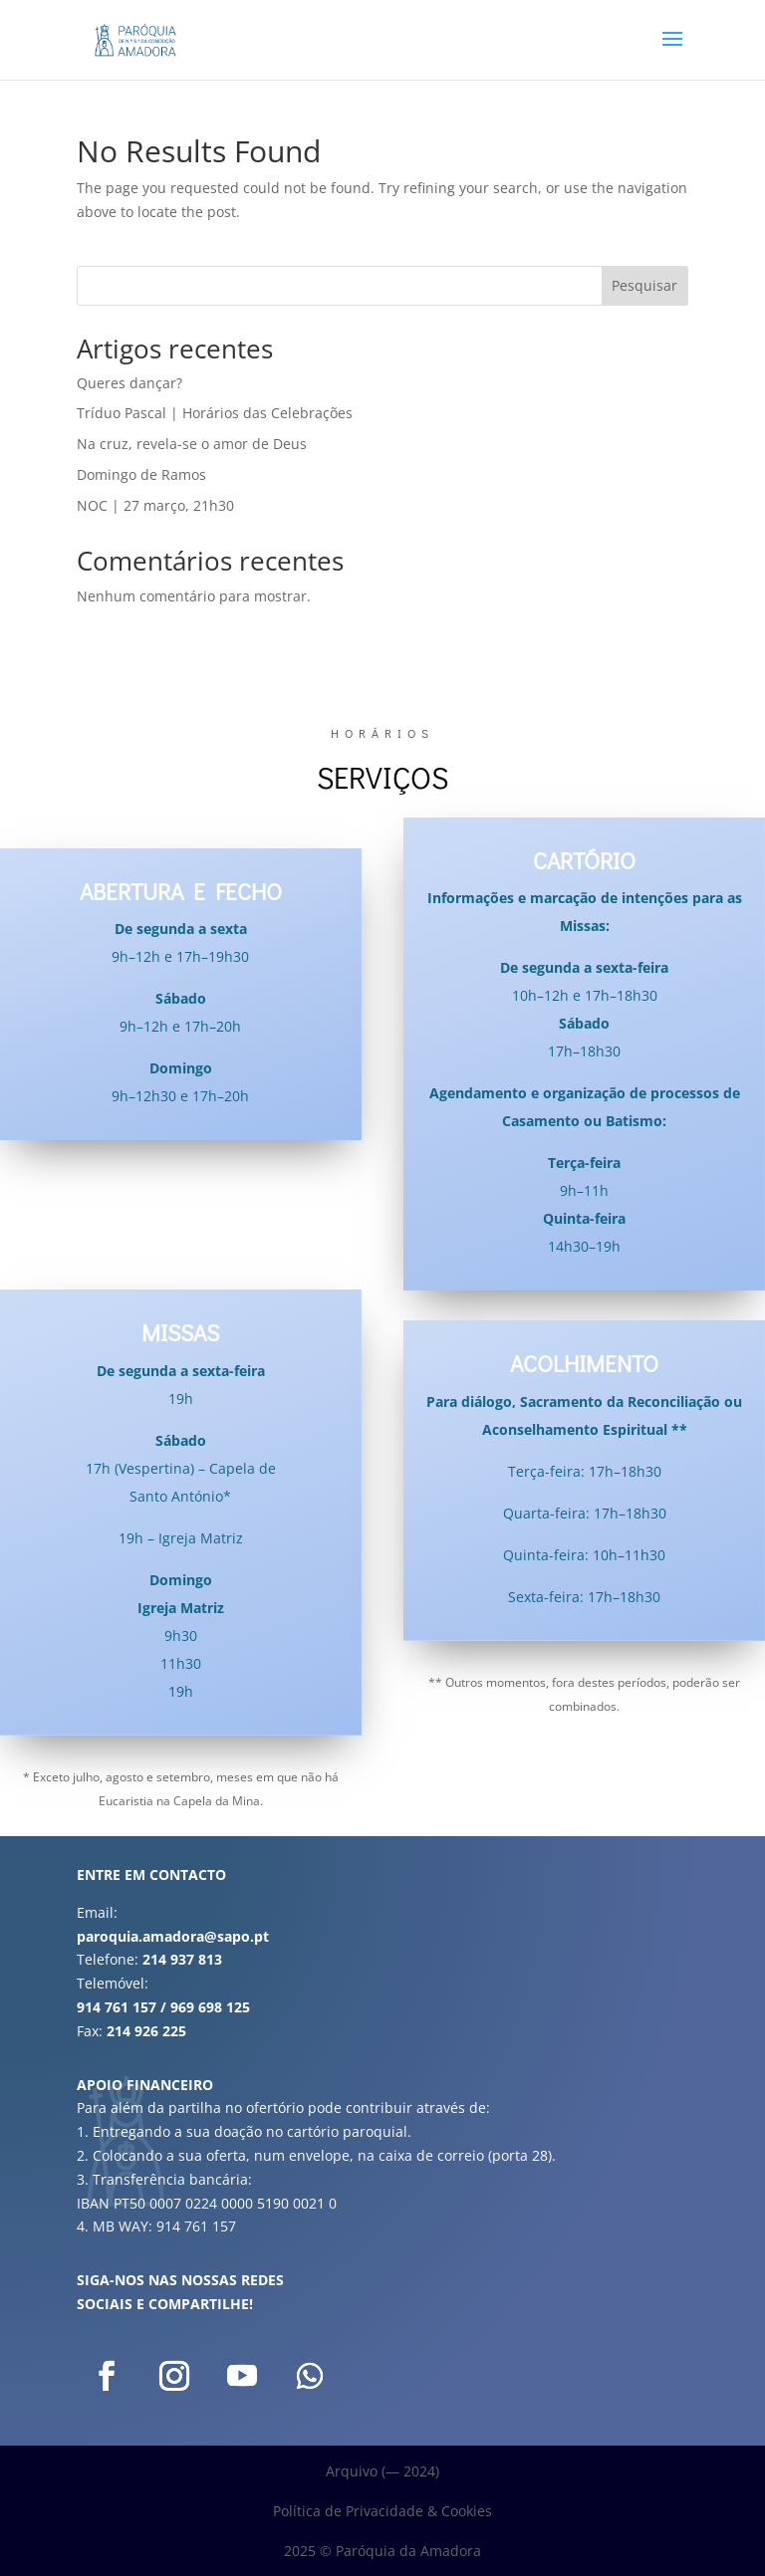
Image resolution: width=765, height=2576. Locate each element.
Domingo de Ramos (141, 474)
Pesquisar (644, 285)
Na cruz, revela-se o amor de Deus (192, 443)
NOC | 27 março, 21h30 (155, 505)
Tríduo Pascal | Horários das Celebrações (215, 412)
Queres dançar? (129, 382)
